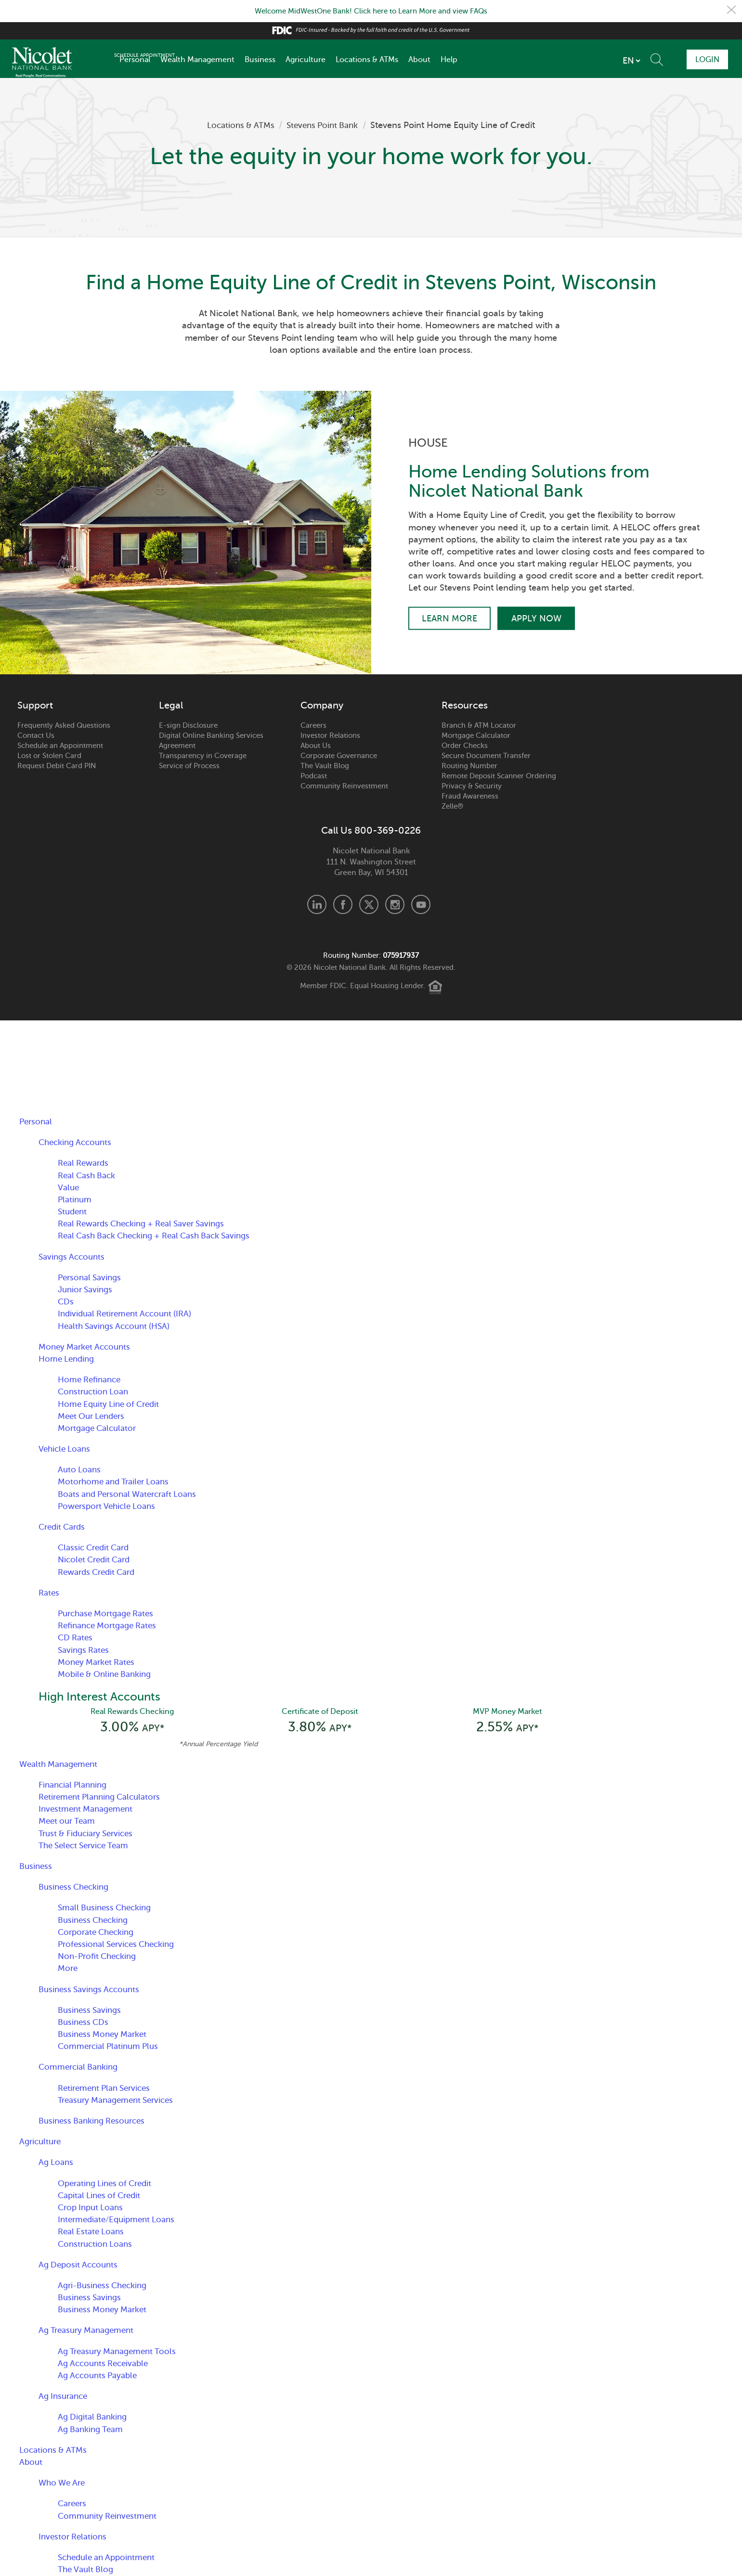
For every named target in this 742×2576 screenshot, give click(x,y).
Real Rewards (85, 1163)
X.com (368, 904)
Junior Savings (87, 1289)
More (68, 1970)
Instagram (394, 904)
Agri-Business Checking (105, 2287)
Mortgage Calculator (476, 735)
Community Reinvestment (344, 786)
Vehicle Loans (66, 1449)
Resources (465, 705)
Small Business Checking (107, 1909)
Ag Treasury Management (90, 2332)
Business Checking (76, 1888)
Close (731, 11)
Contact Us (35, 735)
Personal (134, 59)
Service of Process (189, 766)
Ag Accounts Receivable (106, 2365)
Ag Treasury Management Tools (121, 2352)
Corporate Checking (99, 1933)
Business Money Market (105, 2036)
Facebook (342, 904)
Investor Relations (330, 735)
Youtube (420, 904)
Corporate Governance (338, 756)
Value (69, 1187)
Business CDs (84, 2024)
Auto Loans (80, 1469)
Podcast (313, 776)
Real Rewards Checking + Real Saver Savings (148, 1223)
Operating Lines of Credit (108, 2185)
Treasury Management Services (120, 2102)
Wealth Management (197, 59)
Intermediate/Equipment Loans (120, 2221)
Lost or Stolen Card (49, 756)
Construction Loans (97, 2245)
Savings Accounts (74, 1257)
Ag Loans (57, 2164)
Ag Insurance (65, 2398)
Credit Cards (64, 1527)
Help (449, 59)
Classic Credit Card (96, 1547)
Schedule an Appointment (60, 745)
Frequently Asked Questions (63, 725)
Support (35, 705)
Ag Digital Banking (94, 2418)
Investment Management (89, 1811)
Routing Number (469, 766)
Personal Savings (92, 1277)
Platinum (75, 1199)
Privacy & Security (472, 786)
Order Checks (465, 745)
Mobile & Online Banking (107, 1674)
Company (321, 705)
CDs (66, 1301)
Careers (313, 725)
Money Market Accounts (87, 1347)
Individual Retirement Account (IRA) (129, 1313)
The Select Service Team (87, 1847)
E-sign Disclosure (188, 725)
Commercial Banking (80, 2069)
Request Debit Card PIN (56, 766)
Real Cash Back (89, 1175)
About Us (315, 745)
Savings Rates (85, 1650)
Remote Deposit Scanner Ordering (499, 776)
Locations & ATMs (367, 59)
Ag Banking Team (92, 2430)
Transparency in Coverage (203, 756)
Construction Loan (95, 1391)
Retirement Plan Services (107, 2089)
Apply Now (539, 618)
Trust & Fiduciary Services (89, 1835)
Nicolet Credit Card (97, 1559)
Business (260, 59)
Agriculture (305, 59)
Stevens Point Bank (324, 125)
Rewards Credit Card (100, 1572)
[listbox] (570, 60)
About (419, 59)
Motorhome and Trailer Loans (117, 1481)
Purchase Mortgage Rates (110, 1613)
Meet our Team (69, 1823)
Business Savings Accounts (92, 1991)
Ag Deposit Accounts (80, 2266)
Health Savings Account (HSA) (118, 1326)
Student (73, 1211)
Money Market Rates (99, 1662)
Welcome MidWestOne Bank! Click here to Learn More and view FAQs (371, 11)
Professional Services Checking (120, 1946)
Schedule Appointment (644, 59)
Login (703, 59)
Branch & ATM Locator (479, 725)
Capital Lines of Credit (102, 2197)
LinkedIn (316, 904)
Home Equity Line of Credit (112, 1404)
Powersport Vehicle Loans (110, 1506)
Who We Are (64, 2484)
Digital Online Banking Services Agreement (211, 740)
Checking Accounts (78, 1142)
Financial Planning (75, 1786)
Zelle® (452, 806)
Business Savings (91, 2011)
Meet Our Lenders (94, 1416)
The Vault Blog (324, 766)
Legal (171, 705)
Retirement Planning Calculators (104, 1798)
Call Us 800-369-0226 (371, 830)
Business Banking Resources (95, 2122)
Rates (50, 1592)
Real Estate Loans (93, 2233)
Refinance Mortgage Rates (111, 1625)
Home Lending (68, 1359)
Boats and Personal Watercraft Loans (132, 1494)
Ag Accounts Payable (100, 2377)
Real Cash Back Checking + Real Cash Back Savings (162, 1235)
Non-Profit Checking (100, 1958)
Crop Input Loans (93, 2209)
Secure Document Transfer (486, 756)
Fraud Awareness (470, 796)
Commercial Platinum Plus (111, 2048)
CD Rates (76, 1637)
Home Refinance (92, 1379)
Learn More (450, 618)
